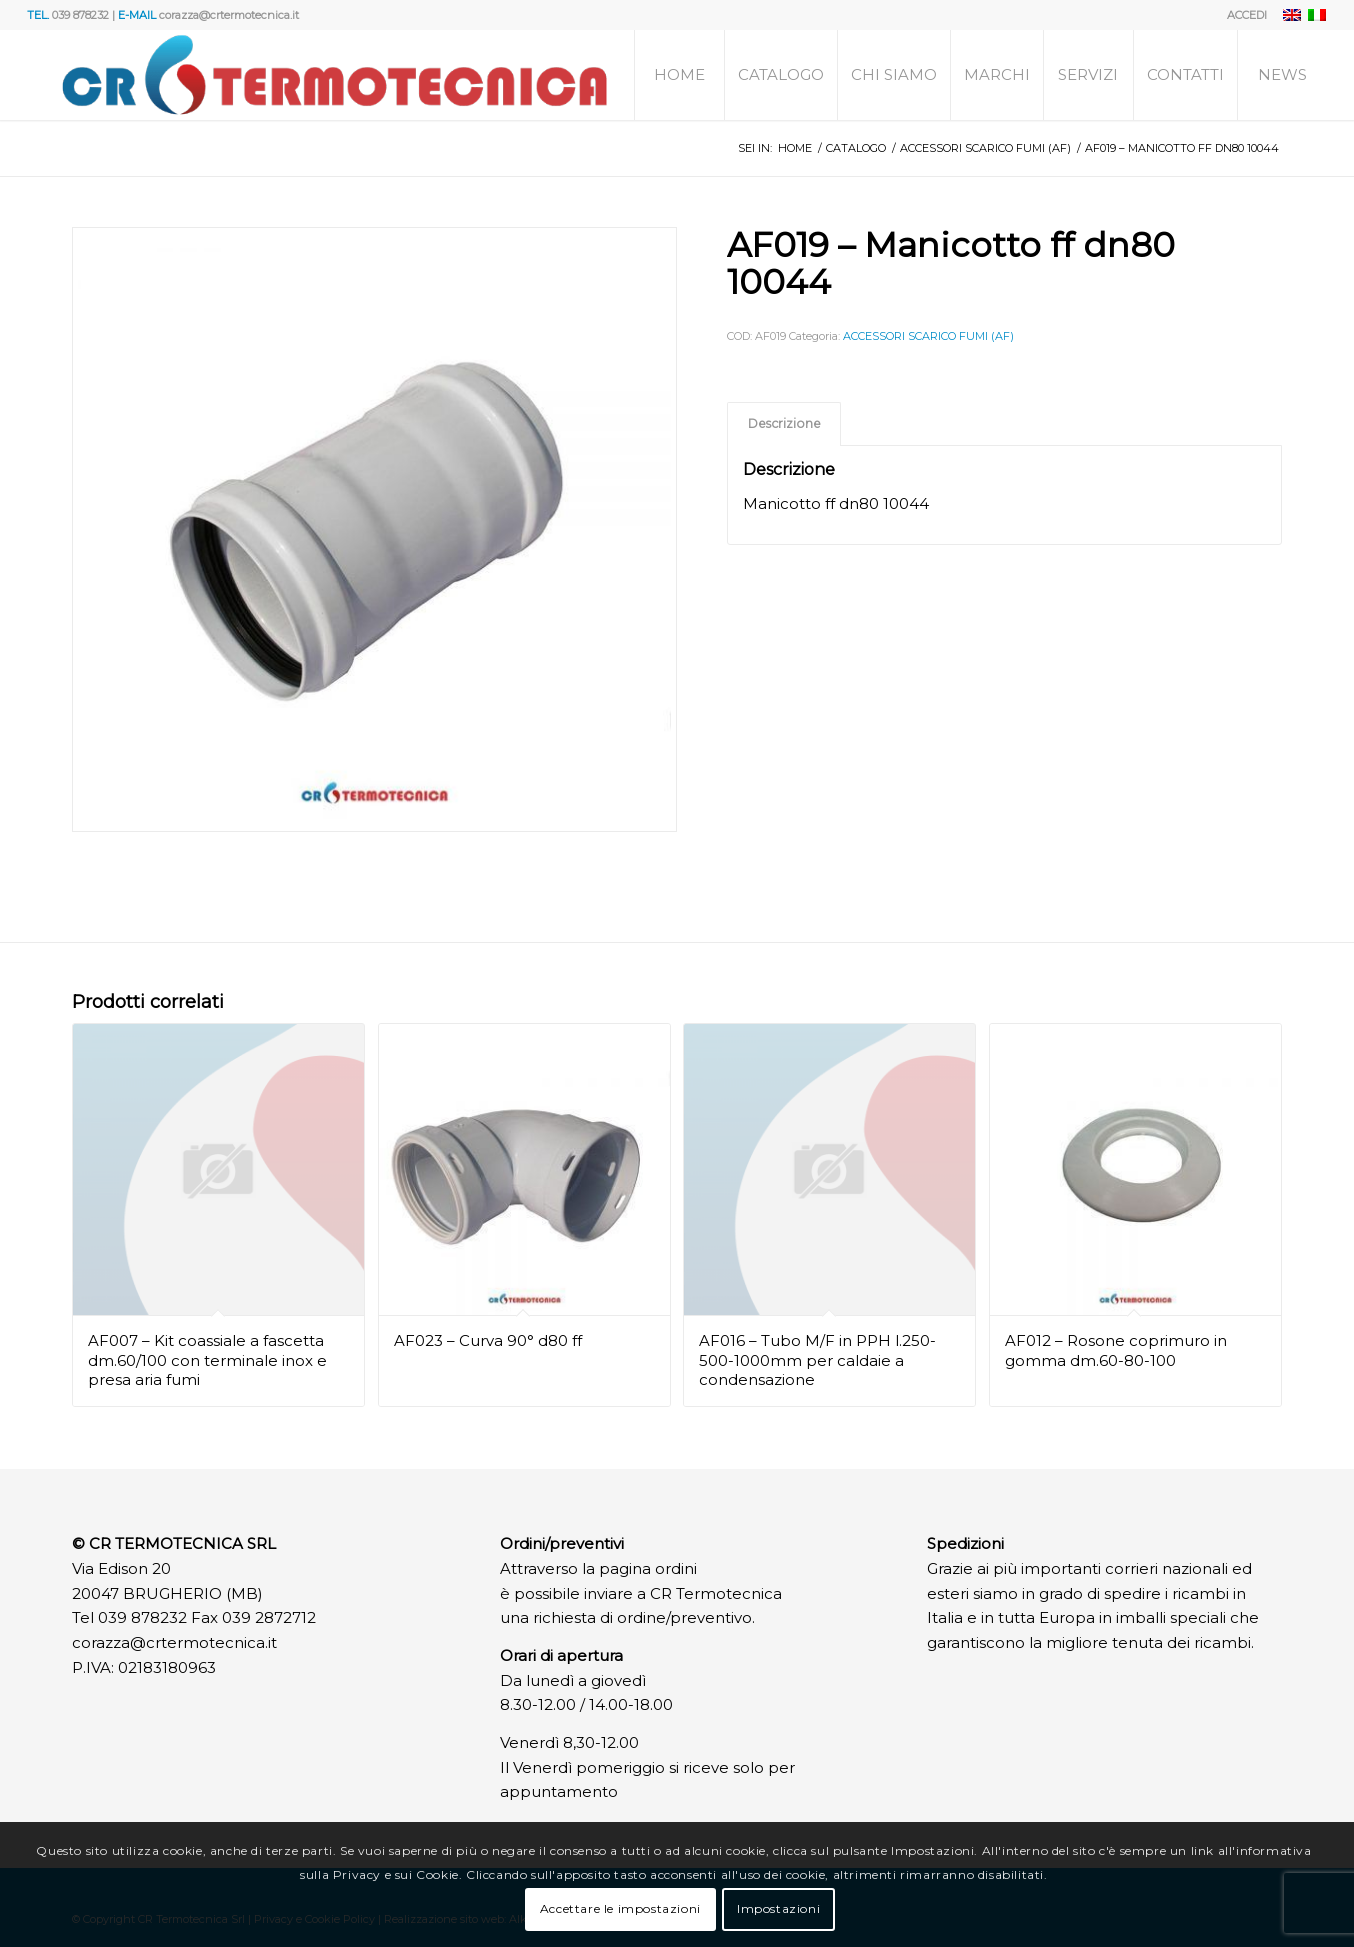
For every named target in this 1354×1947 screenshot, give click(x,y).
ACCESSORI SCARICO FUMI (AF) (928, 336)
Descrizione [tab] (784, 423)
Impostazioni (778, 1908)
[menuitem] (1242, 15)
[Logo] (334, 75)
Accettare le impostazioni (620, 1908)
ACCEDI (1247, 15)
